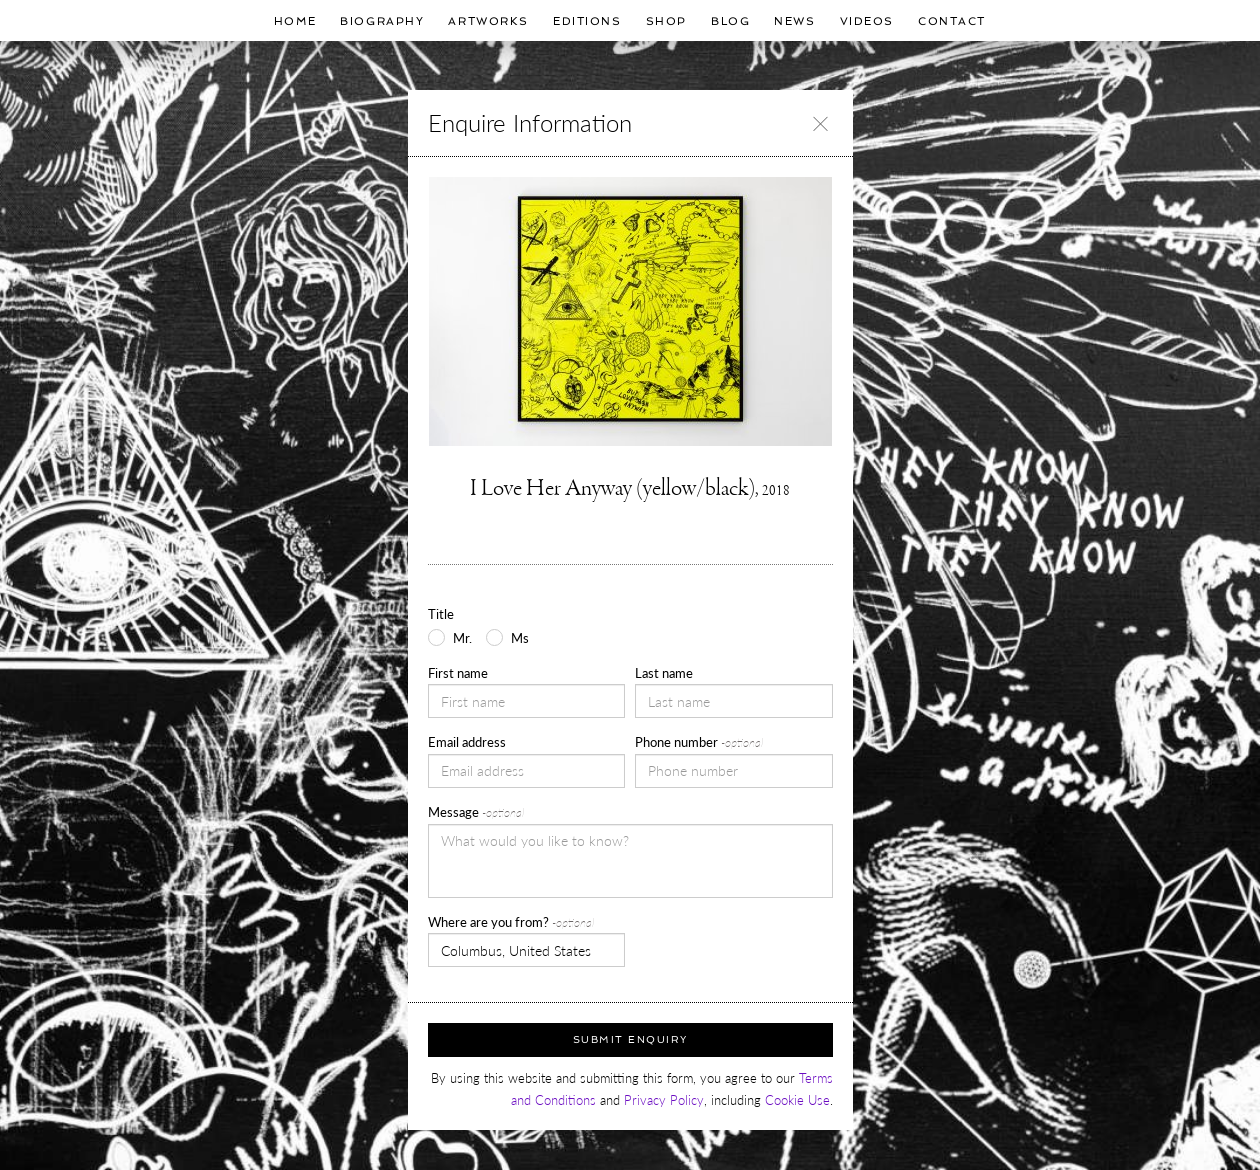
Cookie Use (797, 1100)
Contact (952, 21)
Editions (587, 21)
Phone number (699, 742)
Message (476, 812)
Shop (666, 21)
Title (441, 614)
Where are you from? (511, 922)
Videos (867, 21)
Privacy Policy (664, 1100)
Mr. (462, 638)
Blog (730, 21)
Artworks (488, 21)
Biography (382, 21)
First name (458, 673)
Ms (520, 638)
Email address (467, 742)
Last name (664, 673)
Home (295, 21)
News (794, 21)
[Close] (820, 123)
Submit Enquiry (630, 1039)
